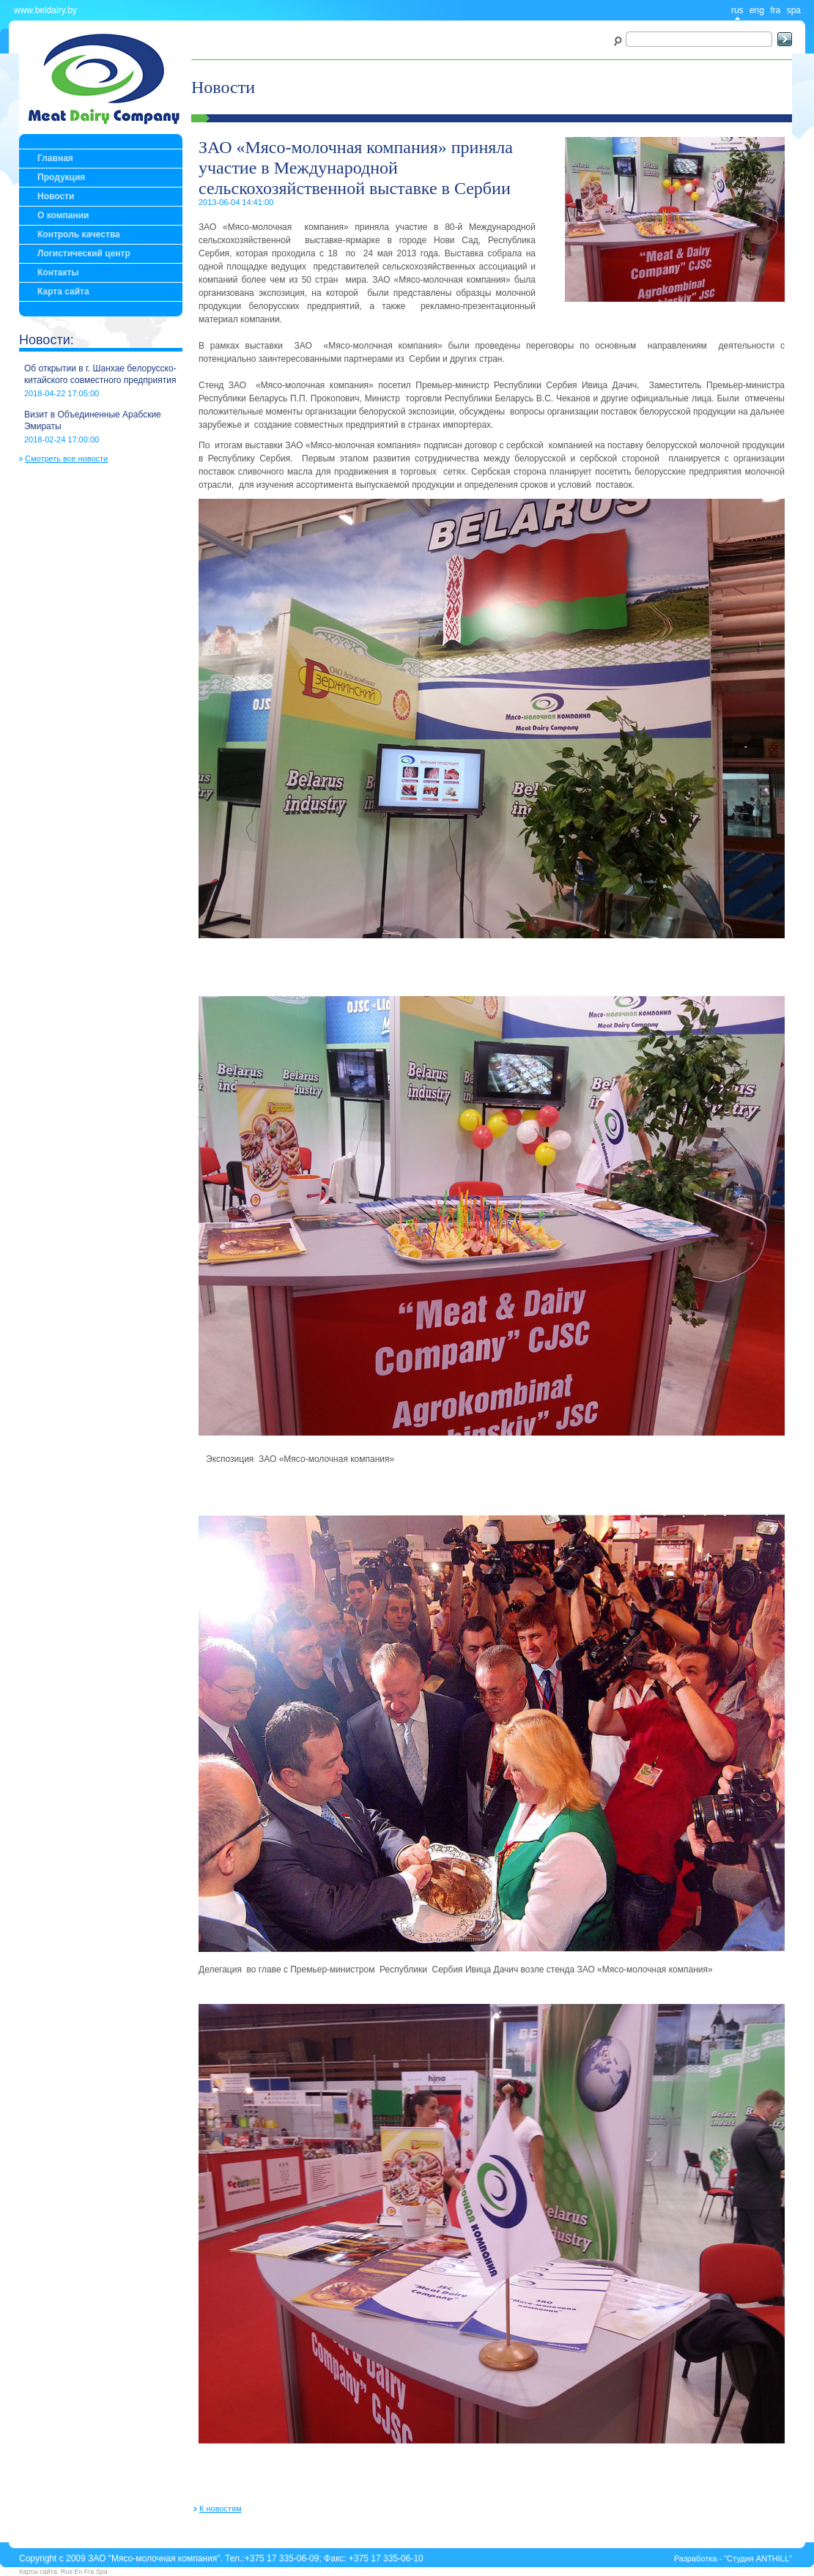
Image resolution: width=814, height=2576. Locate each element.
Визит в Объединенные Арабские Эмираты (92, 420)
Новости (55, 196)
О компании (63, 215)
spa (794, 10)
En (78, 2571)
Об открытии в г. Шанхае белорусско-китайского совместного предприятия (100, 374)
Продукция (61, 177)
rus (737, 10)
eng (757, 10)
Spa (102, 2571)
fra (775, 10)
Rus (67, 2571)
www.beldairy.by (45, 10)
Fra (89, 2571)
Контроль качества (78, 234)
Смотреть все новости (66, 459)
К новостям (220, 2509)
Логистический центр (83, 253)
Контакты (58, 272)
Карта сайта (63, 291)
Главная (55, 158)
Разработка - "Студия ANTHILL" (733, 2558)
